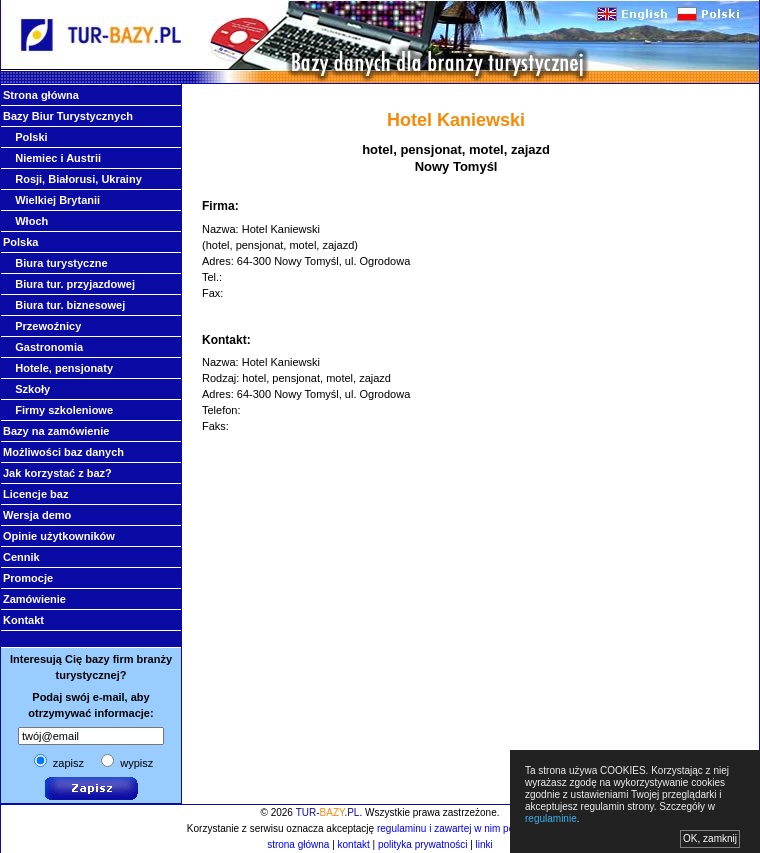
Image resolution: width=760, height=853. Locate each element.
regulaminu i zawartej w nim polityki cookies (473, 828)
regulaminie (551, 818)
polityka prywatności (422, 844)
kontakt (354, 844)
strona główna (298, 844)
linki (484, 844)
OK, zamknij (710, 838)
